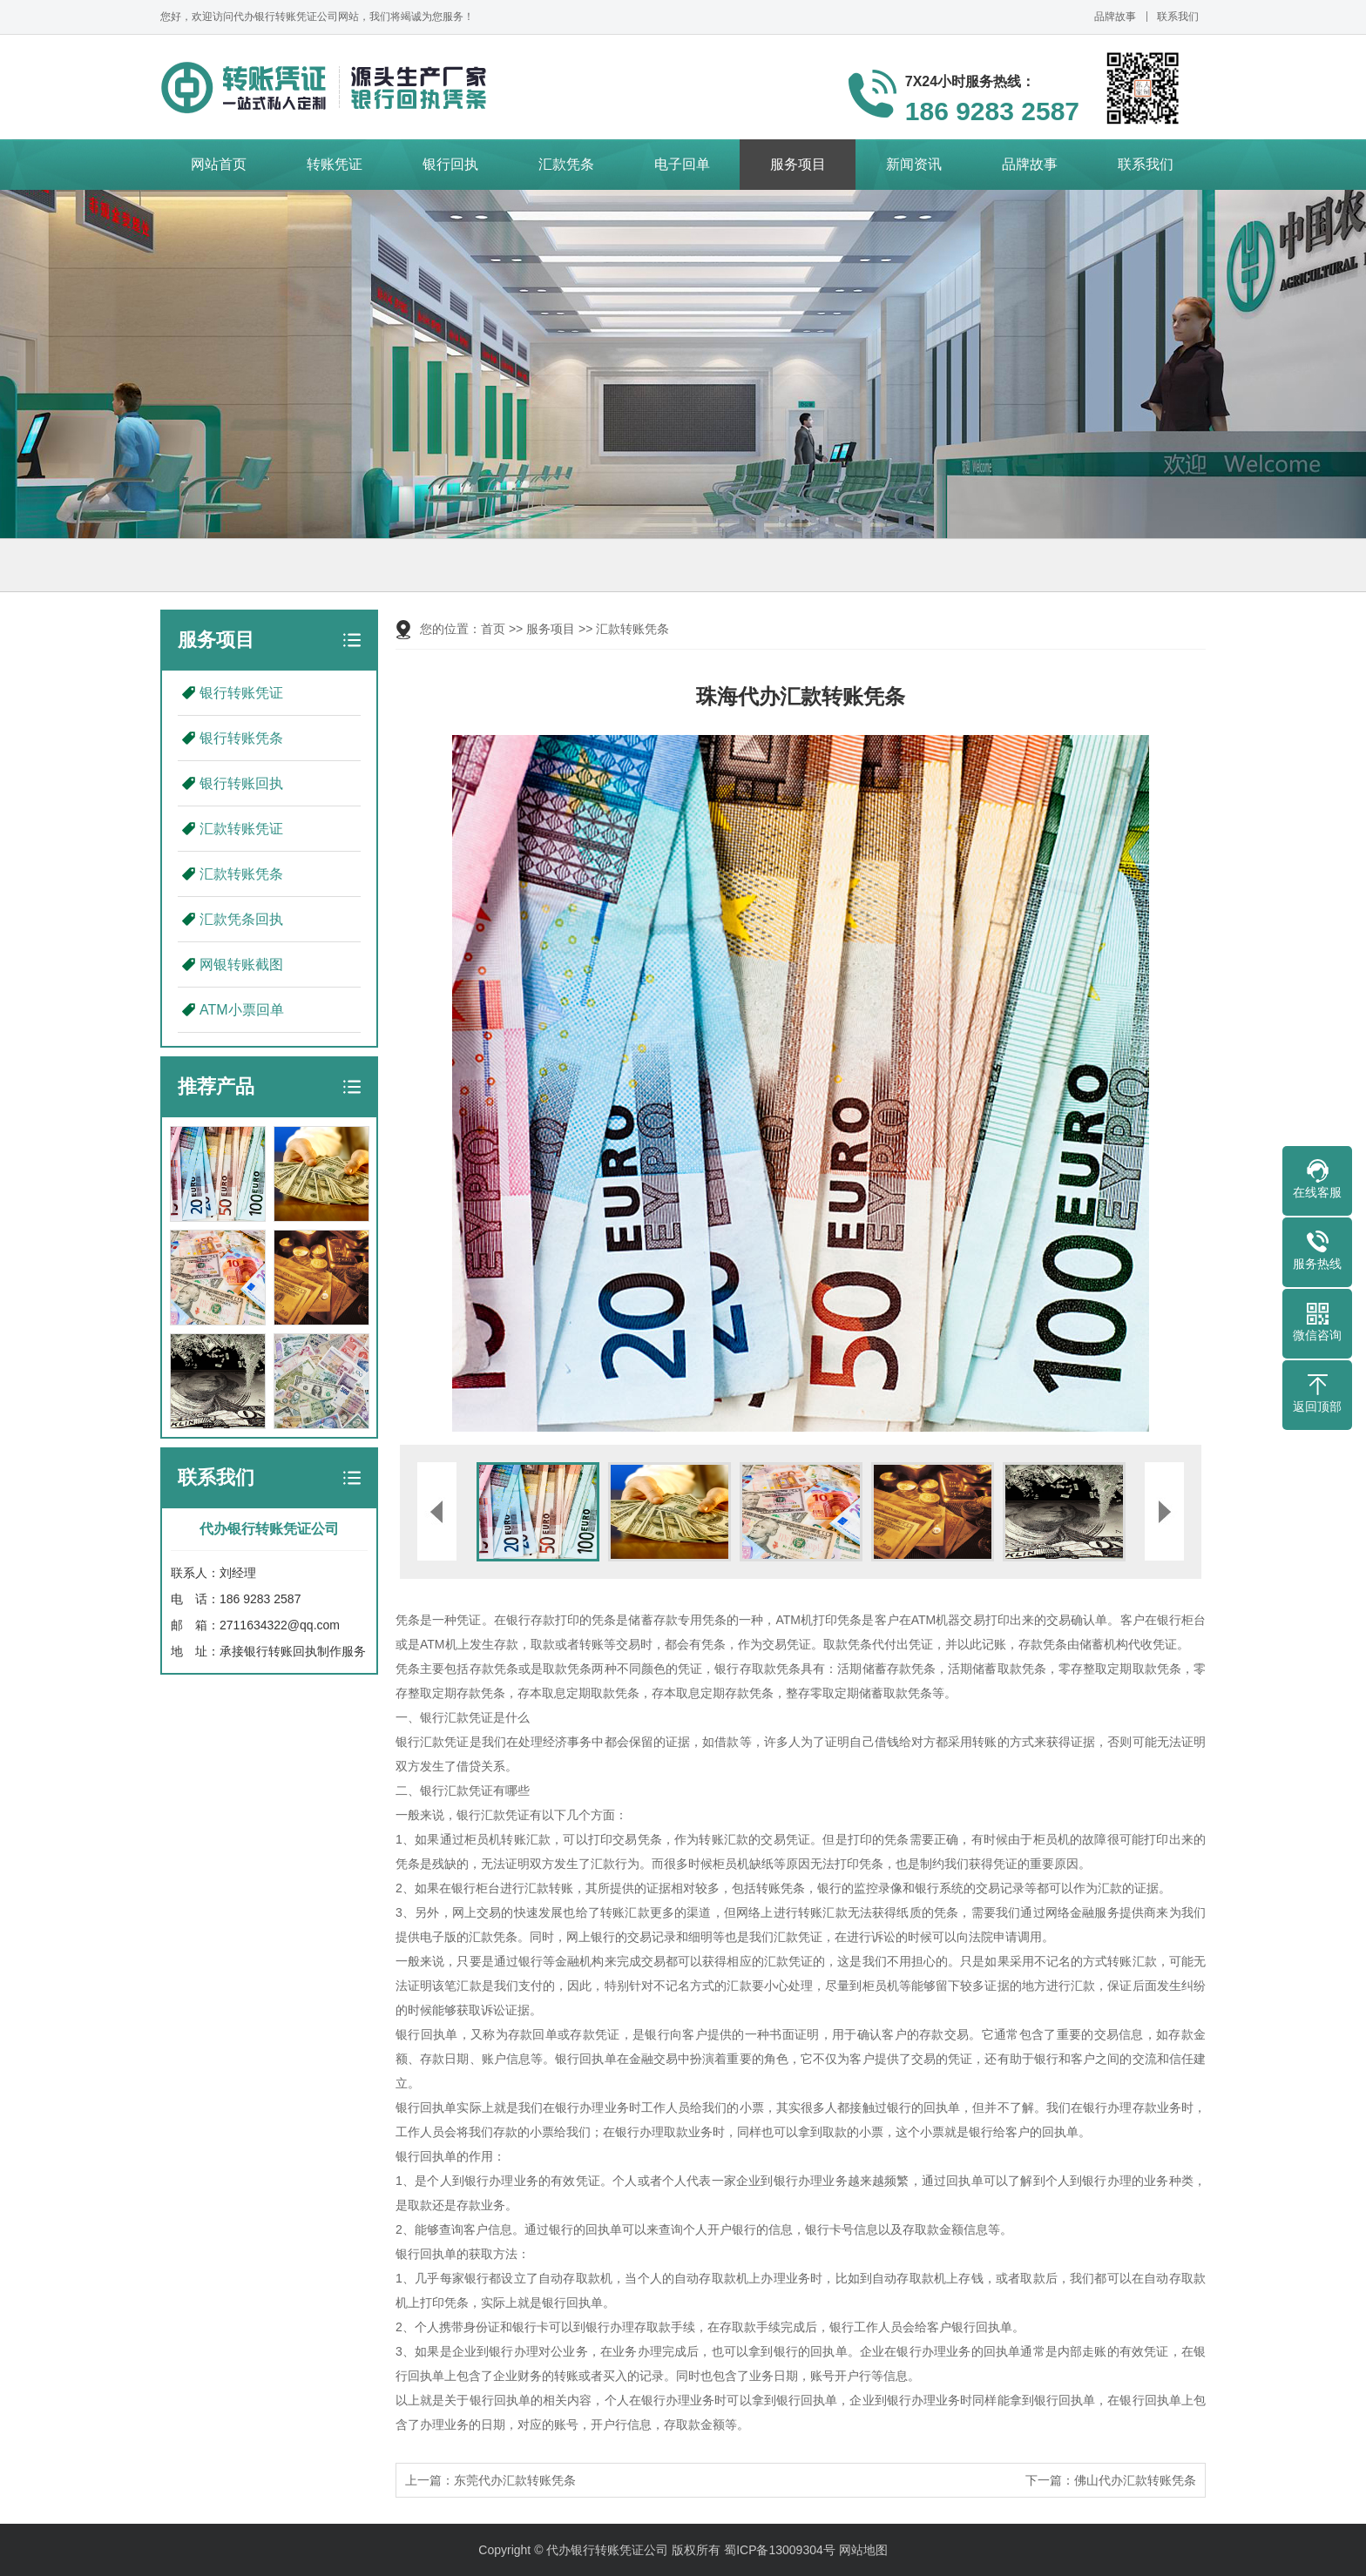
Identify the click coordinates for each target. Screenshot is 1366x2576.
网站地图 (863, 2550)
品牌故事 (1115, 16)
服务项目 (798, 164)
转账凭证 (334, 164)
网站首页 (219, 164)
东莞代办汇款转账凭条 (515, 2480)
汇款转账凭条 (241, 874)
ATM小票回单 (241, 1009)
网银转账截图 (241, 964)
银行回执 (450, 164)
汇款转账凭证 (241, 828)
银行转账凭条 (241, 738)
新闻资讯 (914, 164)
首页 (493, 629)
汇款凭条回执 (241, 919)
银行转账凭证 (241, 692)
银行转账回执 (241, 783)
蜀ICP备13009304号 (779, 2550)
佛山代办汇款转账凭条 (1135, 2480)
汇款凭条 (566, 164)
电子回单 (682, 164)
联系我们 (1178, 16)
